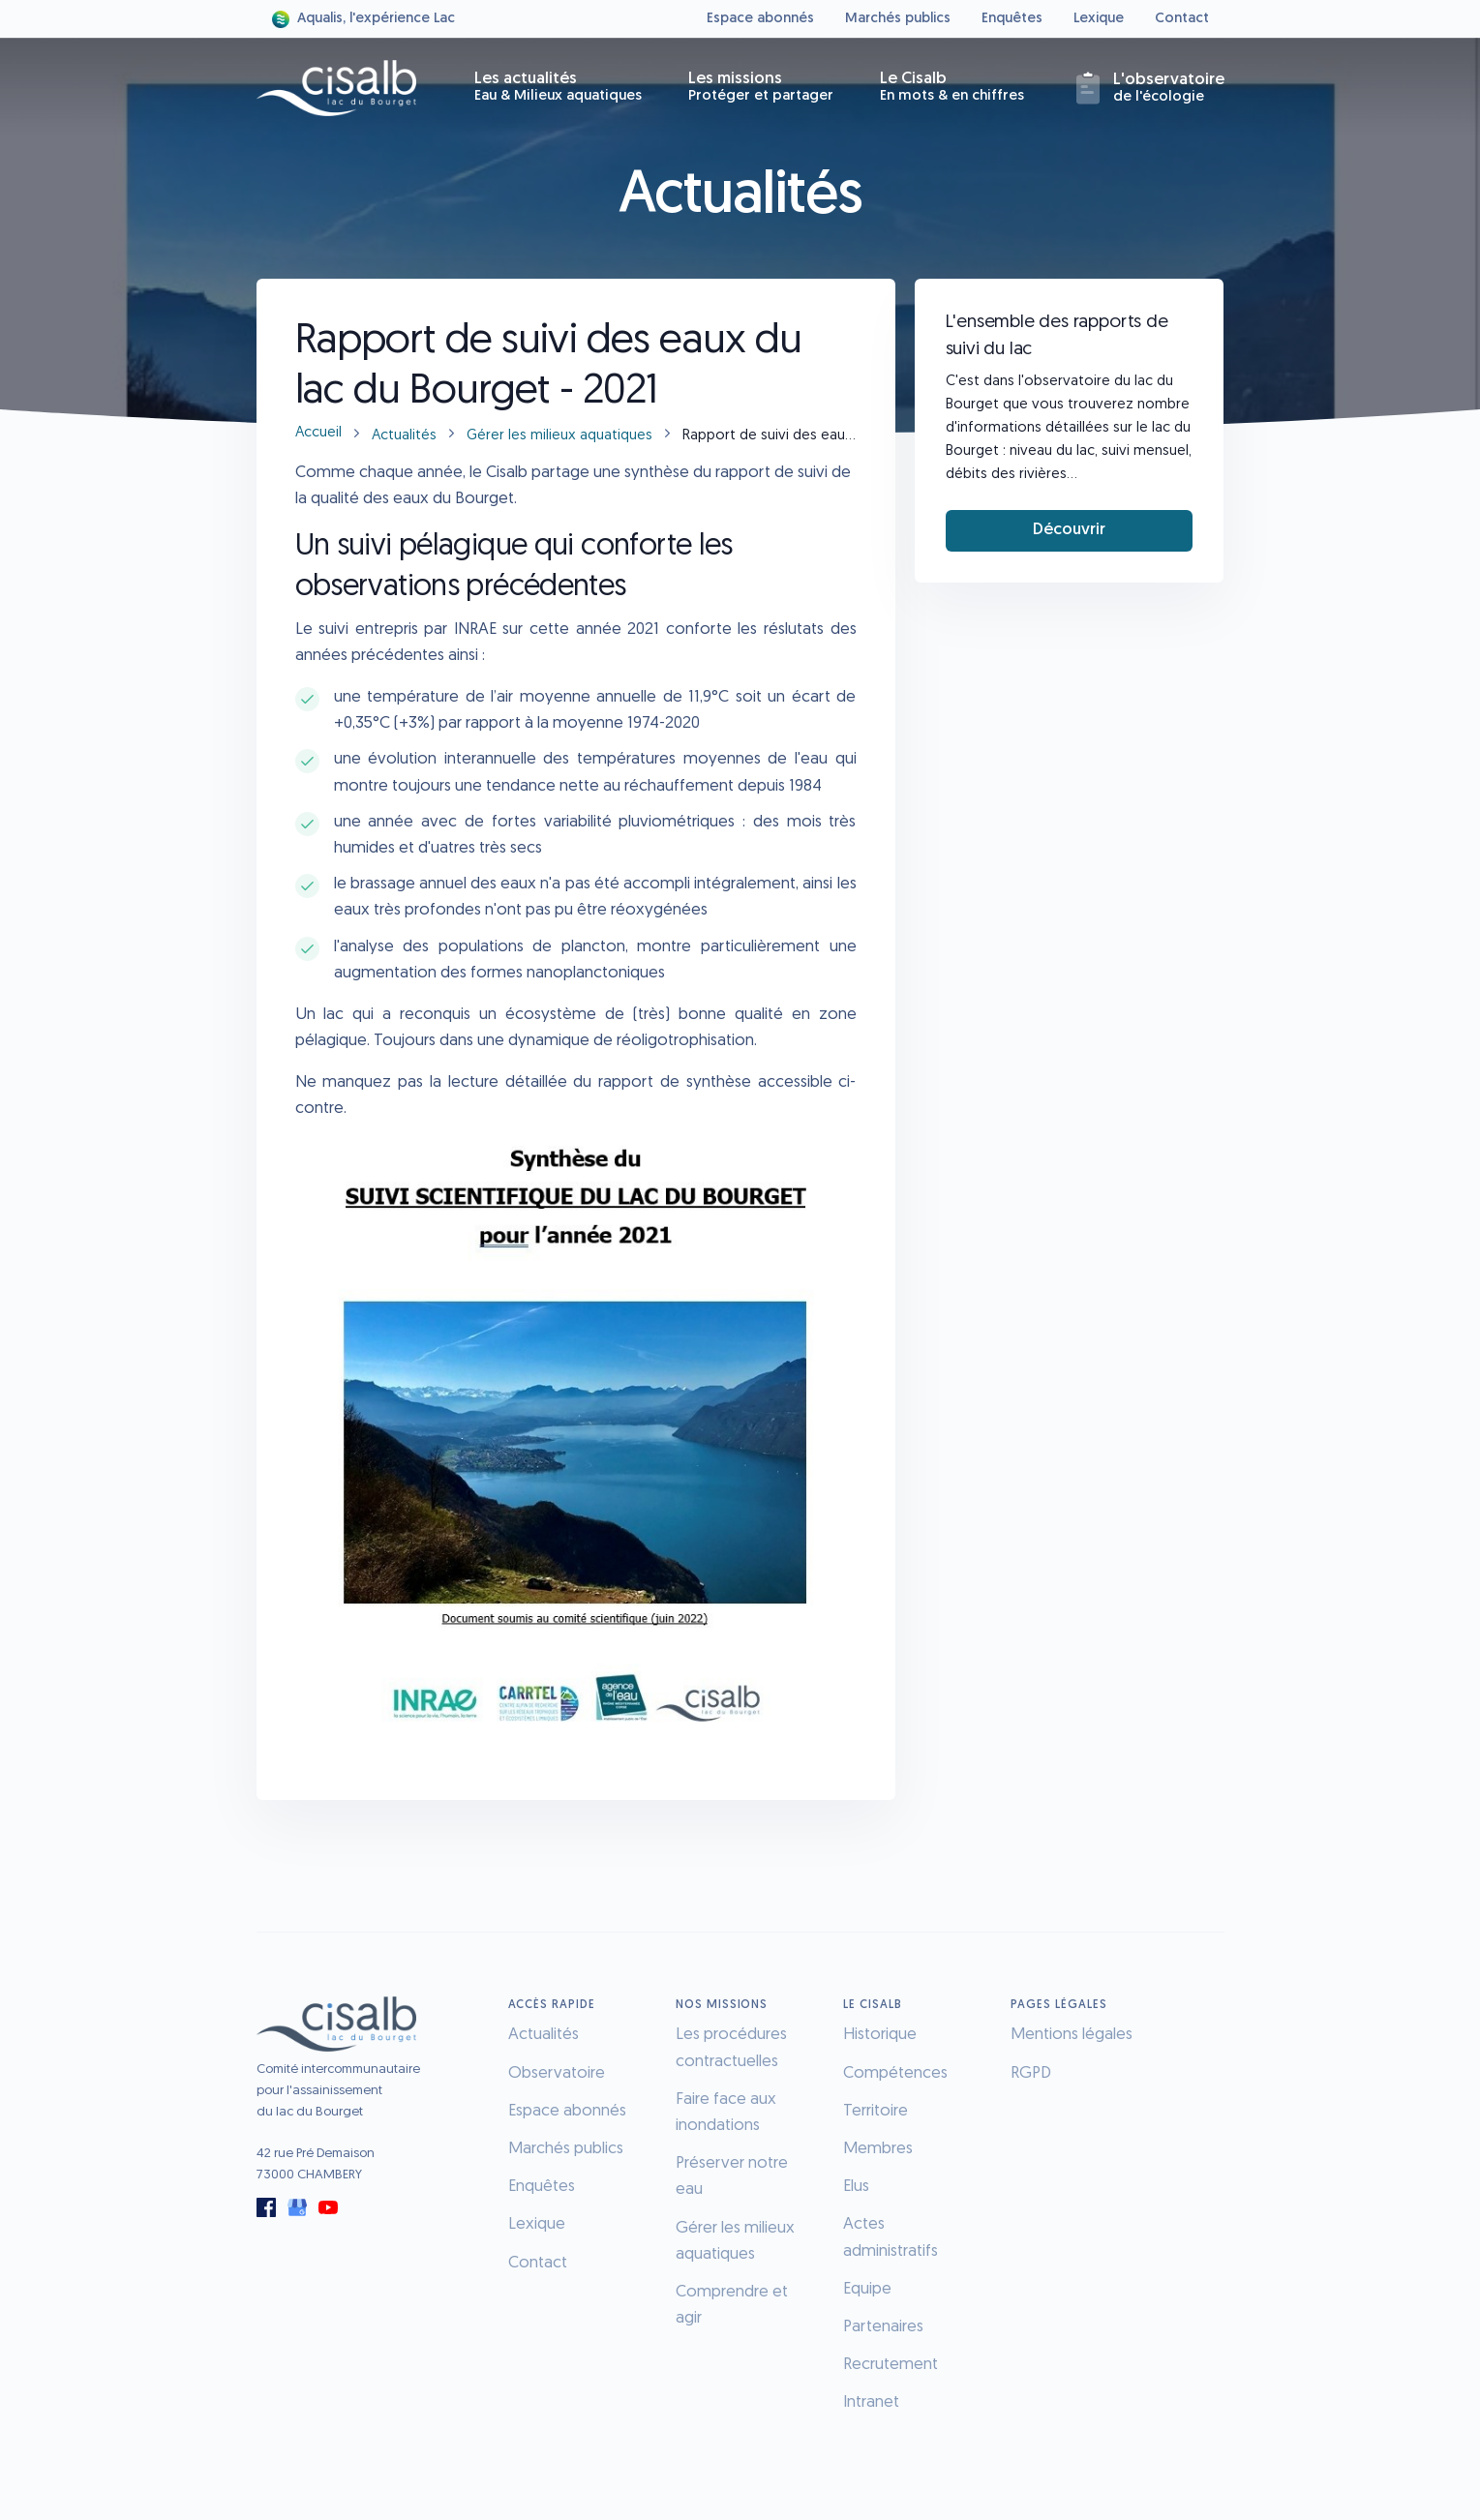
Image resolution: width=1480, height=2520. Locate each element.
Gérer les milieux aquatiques (559, 436)
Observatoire (556, 2073)
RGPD (1031, 2073)
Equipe (867, 2289)
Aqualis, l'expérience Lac (363, 19)
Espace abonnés (760, 19)
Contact (1182, 19)
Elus (856, 2186)
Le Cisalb (952, 87)
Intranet (871, 2402)
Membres (878, 2149)
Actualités (404, 436)
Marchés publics (898, 19)
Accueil (318, 433)
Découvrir (1069, 530)
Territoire (875, 2111)
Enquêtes (1012, 19)
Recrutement (890, 2364)
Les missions (760, 87)
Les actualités (558, 87)
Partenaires (883, 2327)
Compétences (895, 2073)
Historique (880, 2034)
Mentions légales (1072, 2034)
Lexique (1098, 19)
